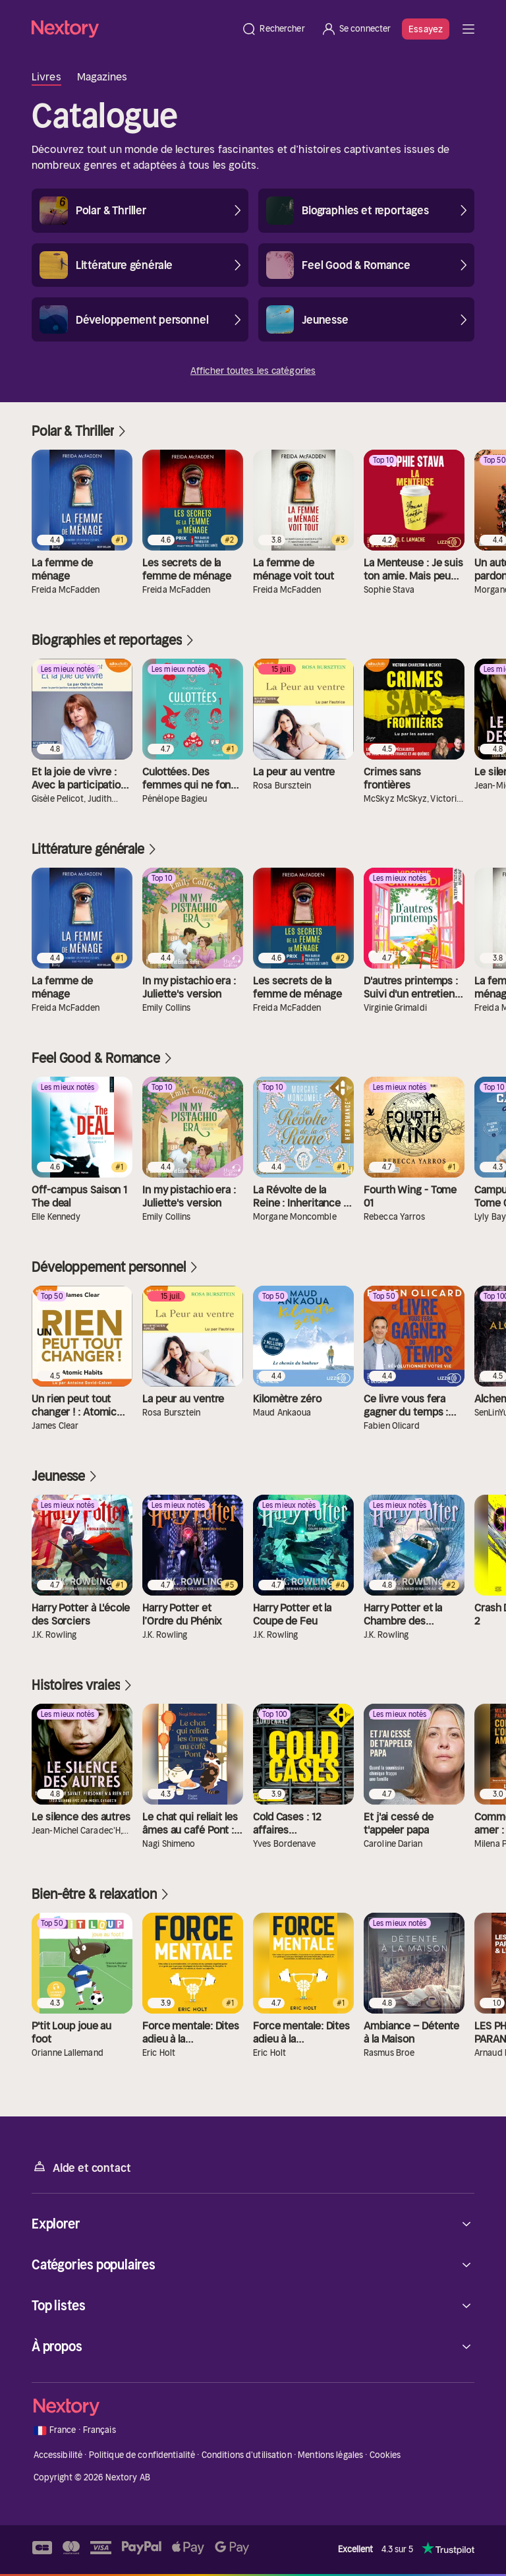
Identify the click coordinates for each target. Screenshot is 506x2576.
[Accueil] (132, 28)
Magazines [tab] (102, 76)
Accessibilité (58, 2455)
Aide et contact (81, 2167)
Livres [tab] (46, 76)
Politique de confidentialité (142, 2455)
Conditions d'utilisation (247, 2455)
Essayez (425, 29)
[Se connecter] (356, 29)
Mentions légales (330, 2455)
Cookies (385, 2455)
